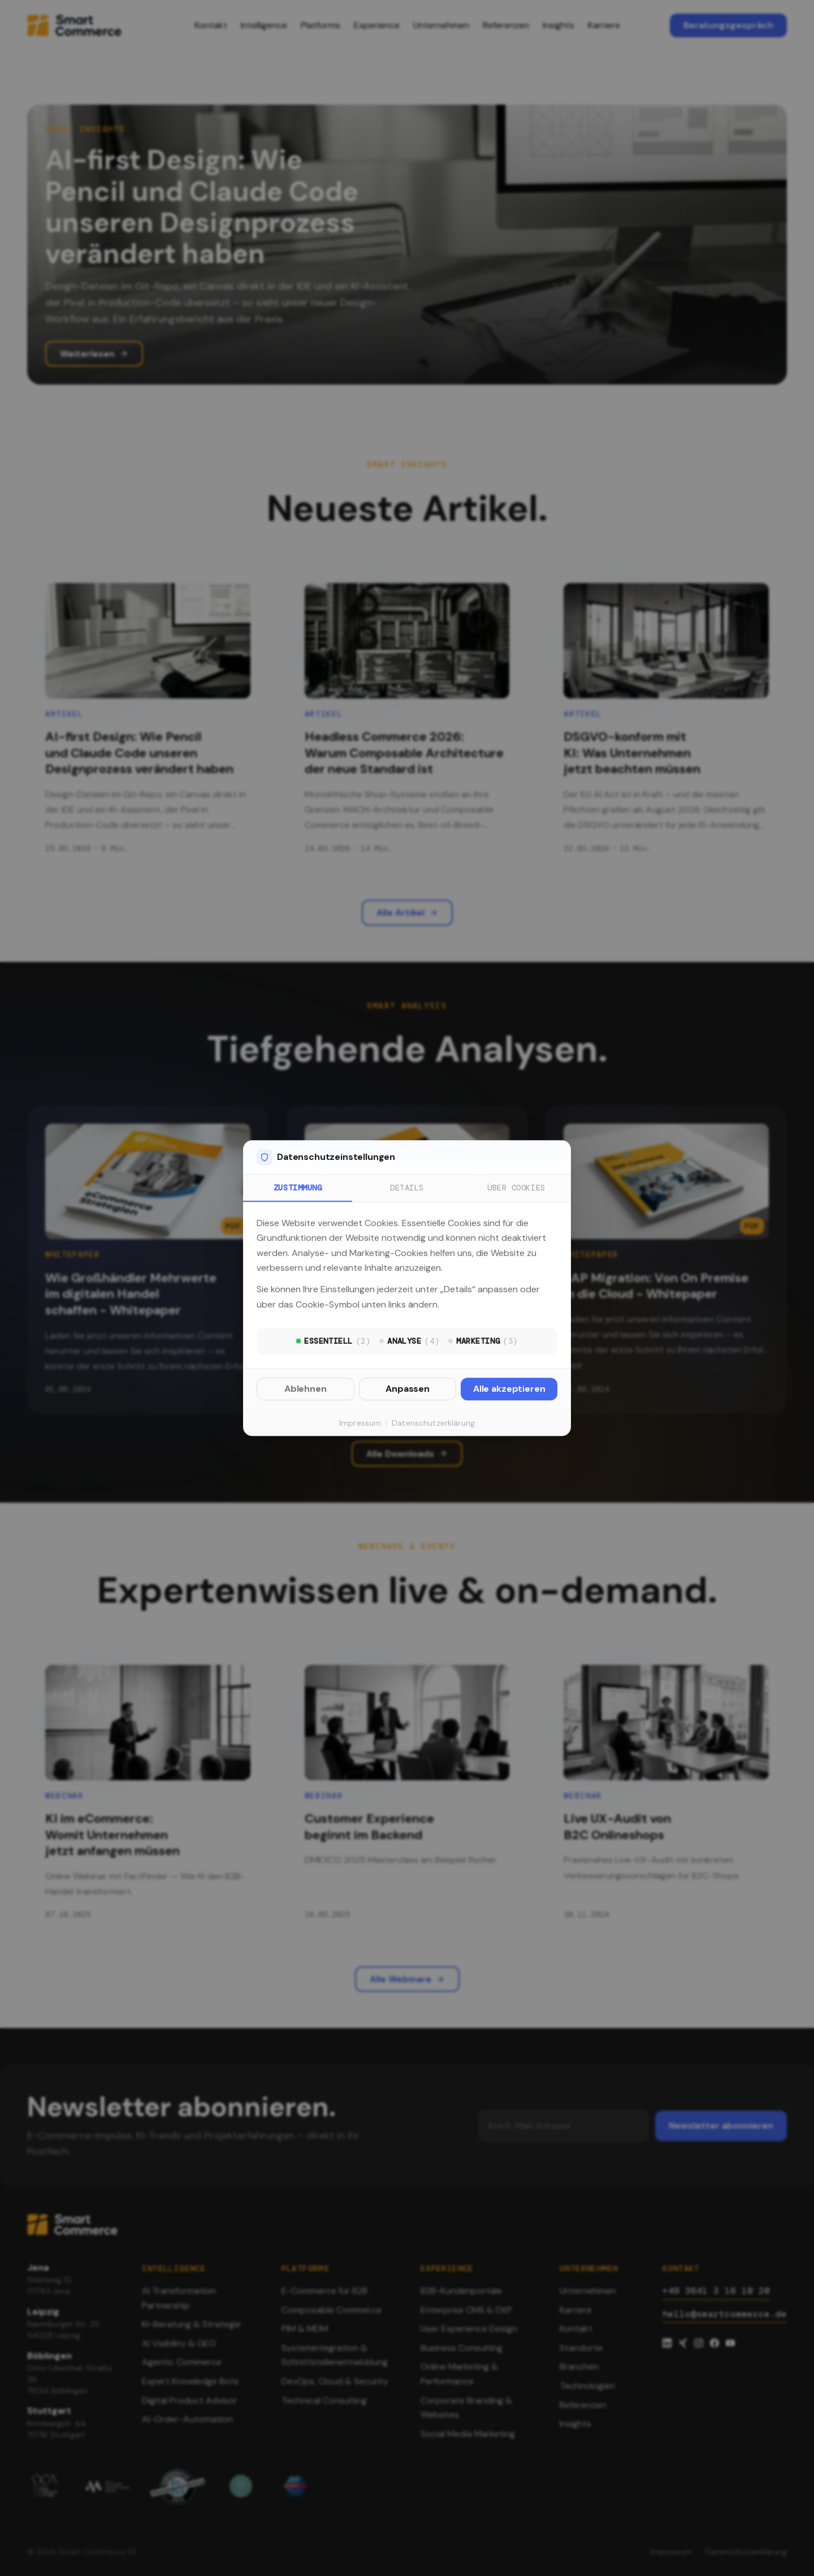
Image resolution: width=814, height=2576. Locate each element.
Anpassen (408, 1389)
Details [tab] (407, 1188)
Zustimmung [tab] (298, 1188)
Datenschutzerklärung (433, 1423)
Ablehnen (305, 1389)
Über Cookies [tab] (516, 1188)
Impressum (360, 1423)
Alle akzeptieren (509, 1389)
